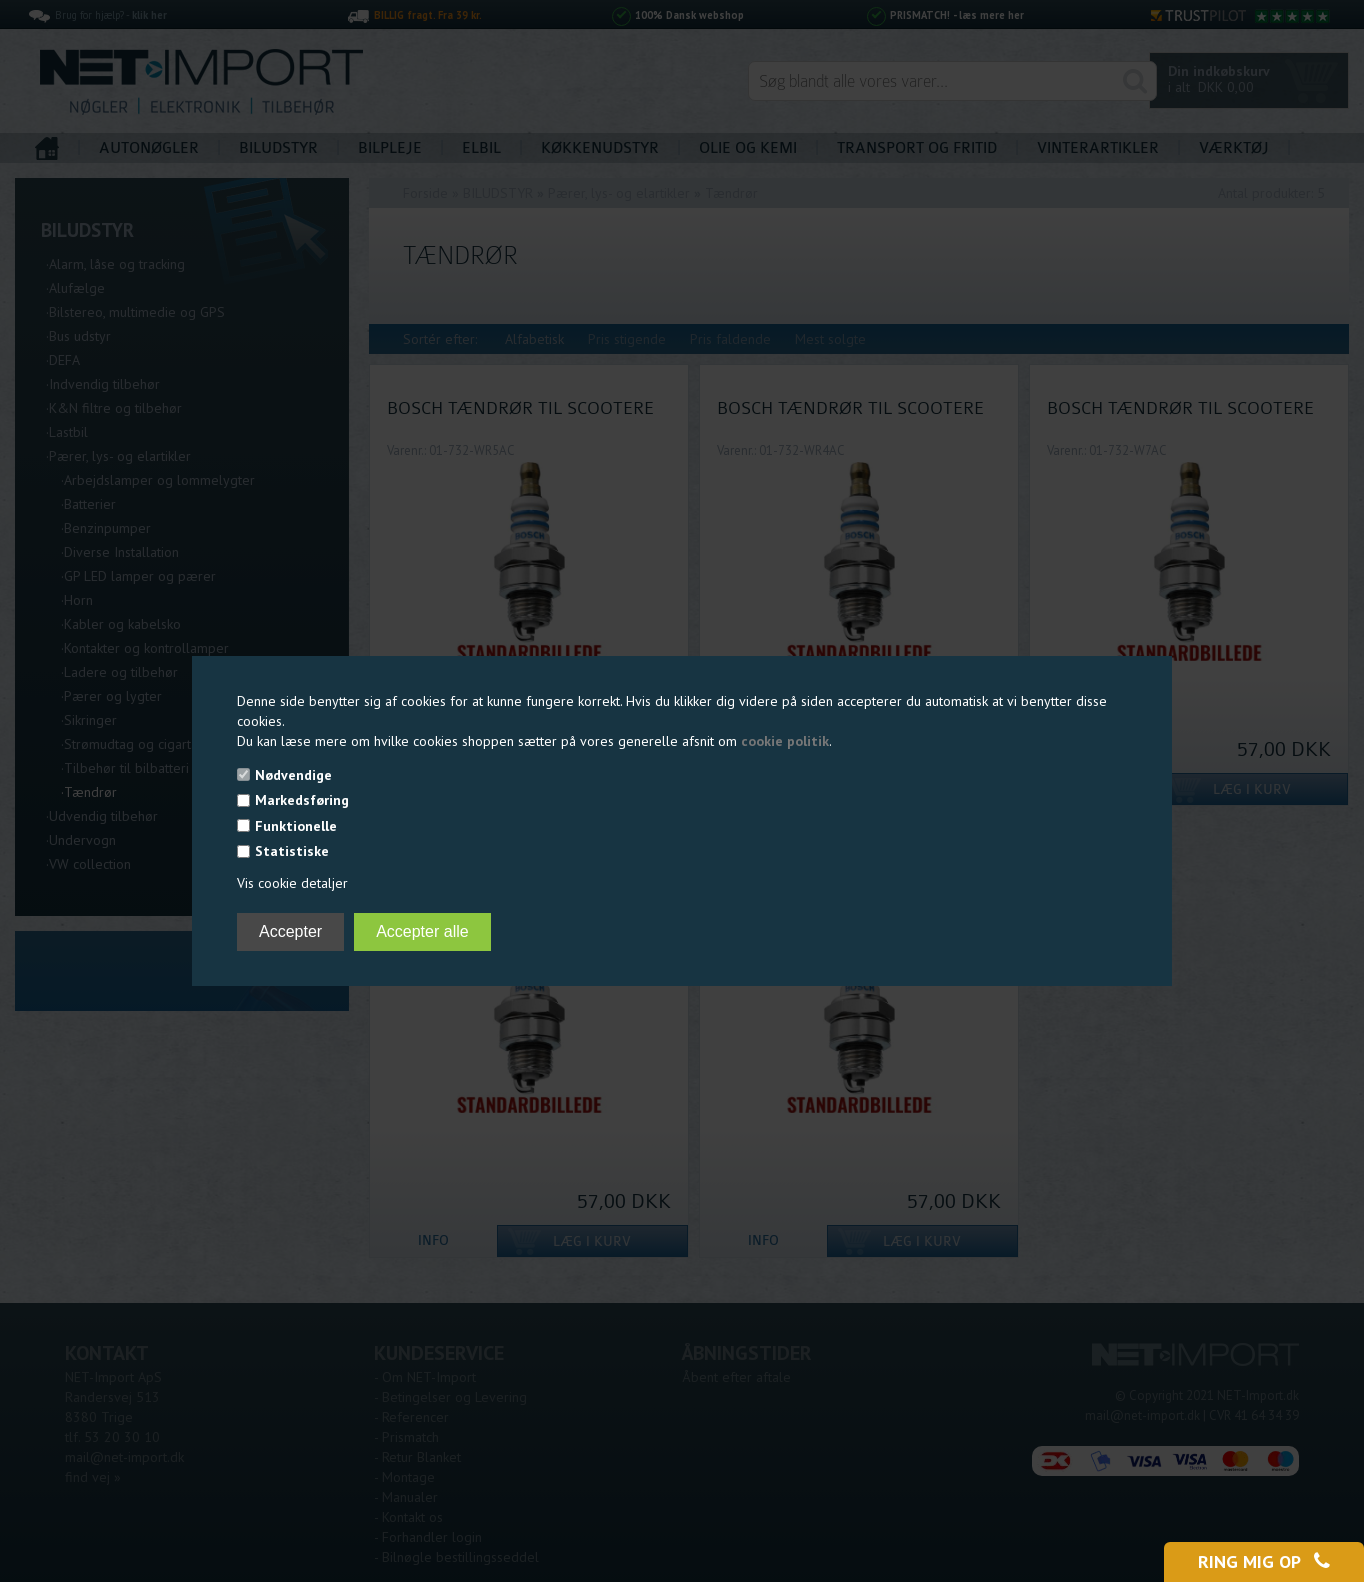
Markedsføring (302, 800)
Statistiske (292, 851)
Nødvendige (293, 775)
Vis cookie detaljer (292, 883)
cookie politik (785, 741)
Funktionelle (296, 826)
